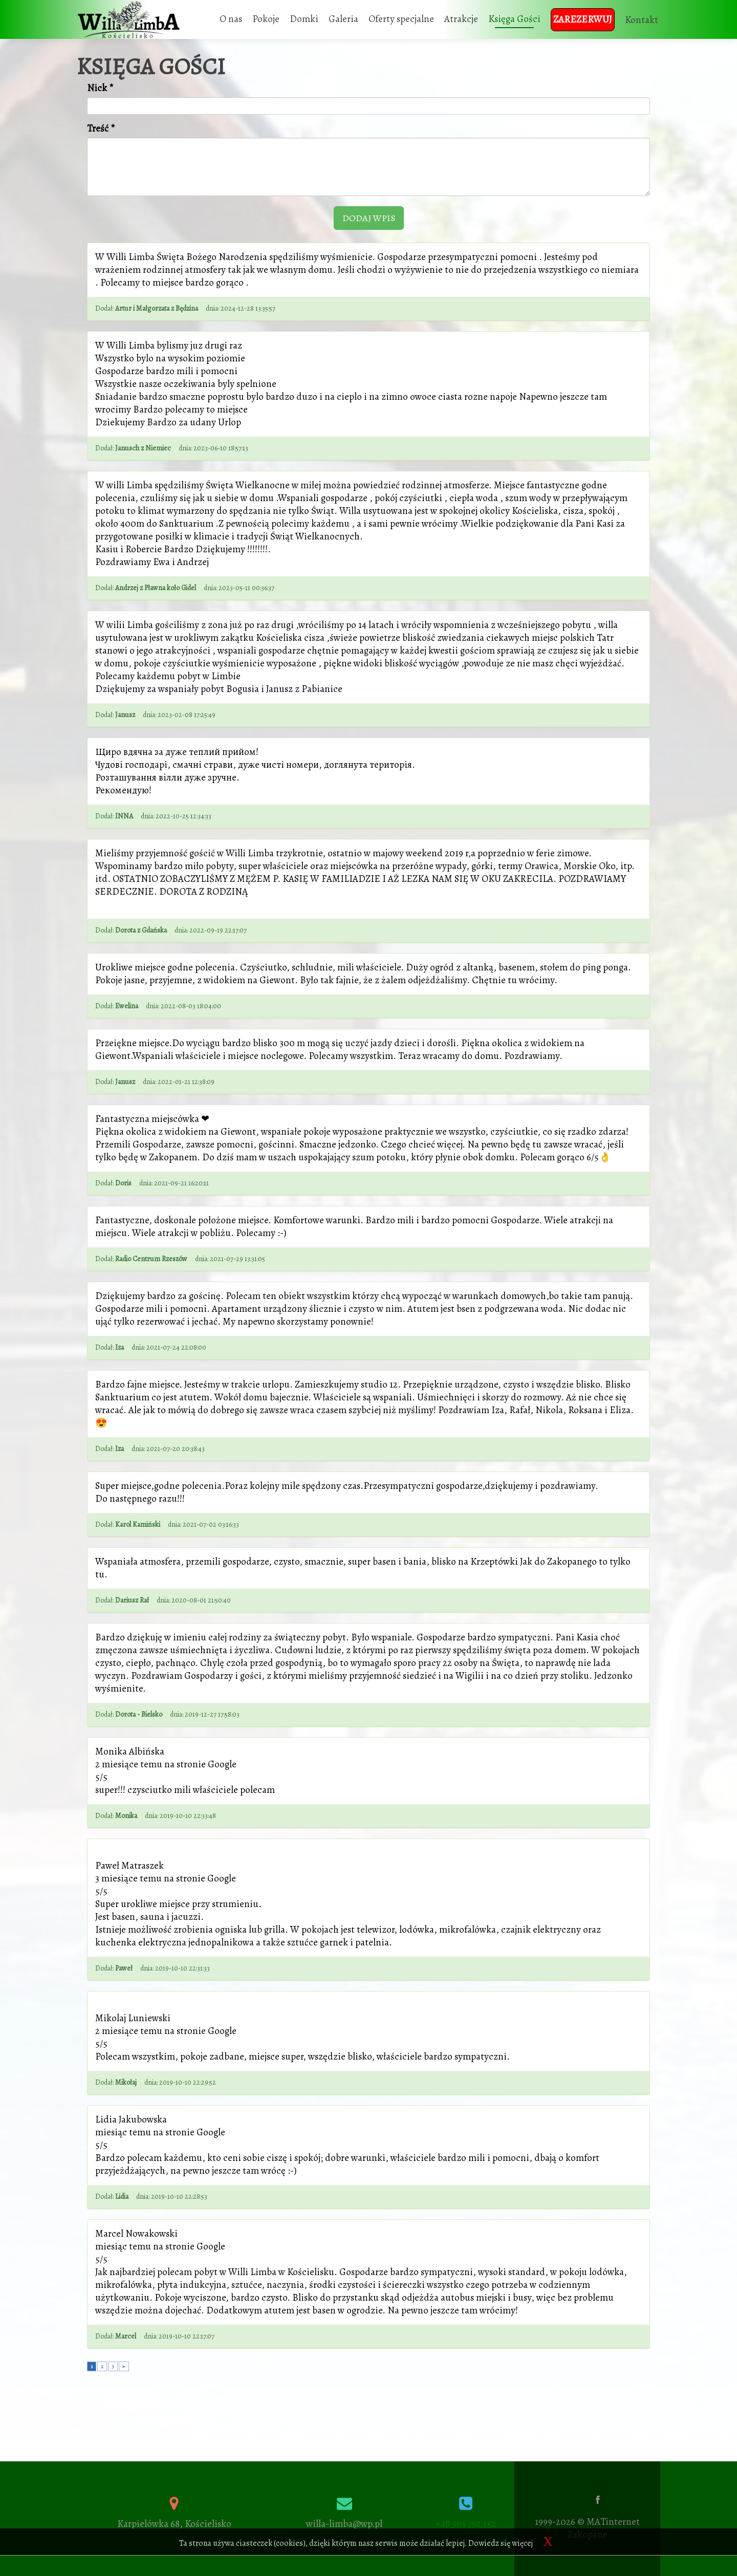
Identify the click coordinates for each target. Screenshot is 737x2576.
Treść (101, 128)
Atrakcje (461, 19)
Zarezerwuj (582, 19)
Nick (100, 88)
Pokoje (265, 19)
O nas (231, 19)
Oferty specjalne (401, 19)
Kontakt (641, 20)
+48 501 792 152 (466, 2523)
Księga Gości (514, 19)
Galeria (343, 19)
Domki (304, 19)
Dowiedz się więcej (500, 2543)
